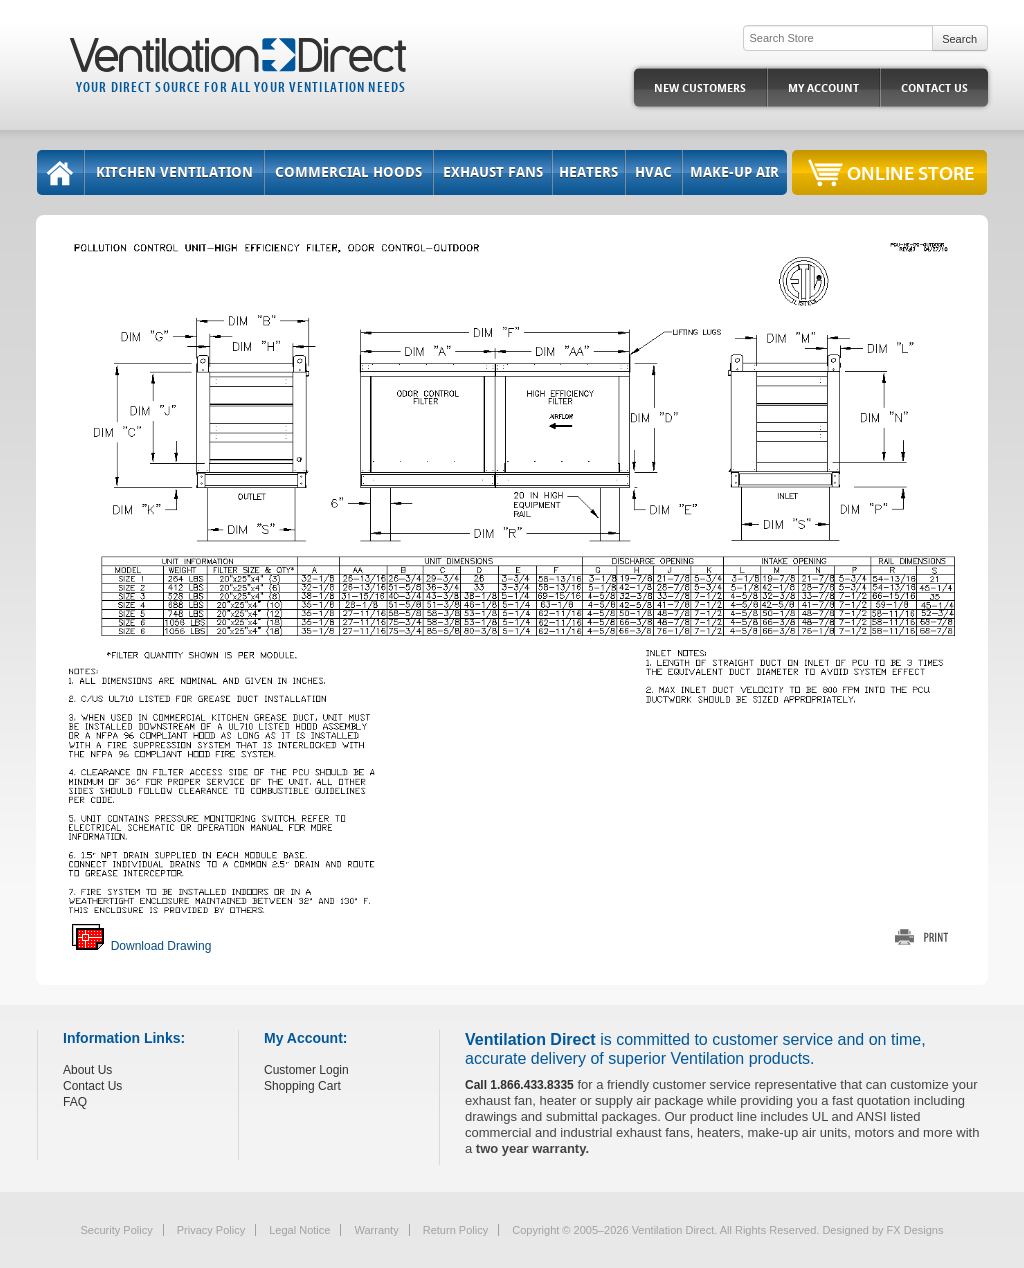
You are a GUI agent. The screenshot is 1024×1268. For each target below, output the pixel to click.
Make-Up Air (734, 172)
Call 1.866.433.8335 (519, 1085)
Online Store (910, 172)
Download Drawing (141, 946)
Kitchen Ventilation (174, 172)
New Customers (700, 88)
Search (959, 39)
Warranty (376, 1230)
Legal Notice (299, 1230)
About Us (87, 1070)
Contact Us (934, 88)
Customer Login (306, 1070)
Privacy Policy (211, 1230)
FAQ (75, 1102)
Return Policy (455, 1230)
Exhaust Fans (493, 172)
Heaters (588, 172)
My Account (823, 88)
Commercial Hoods (348, 172)
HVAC (653, 172)
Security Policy (117, 1230)
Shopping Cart (302, 1086)
